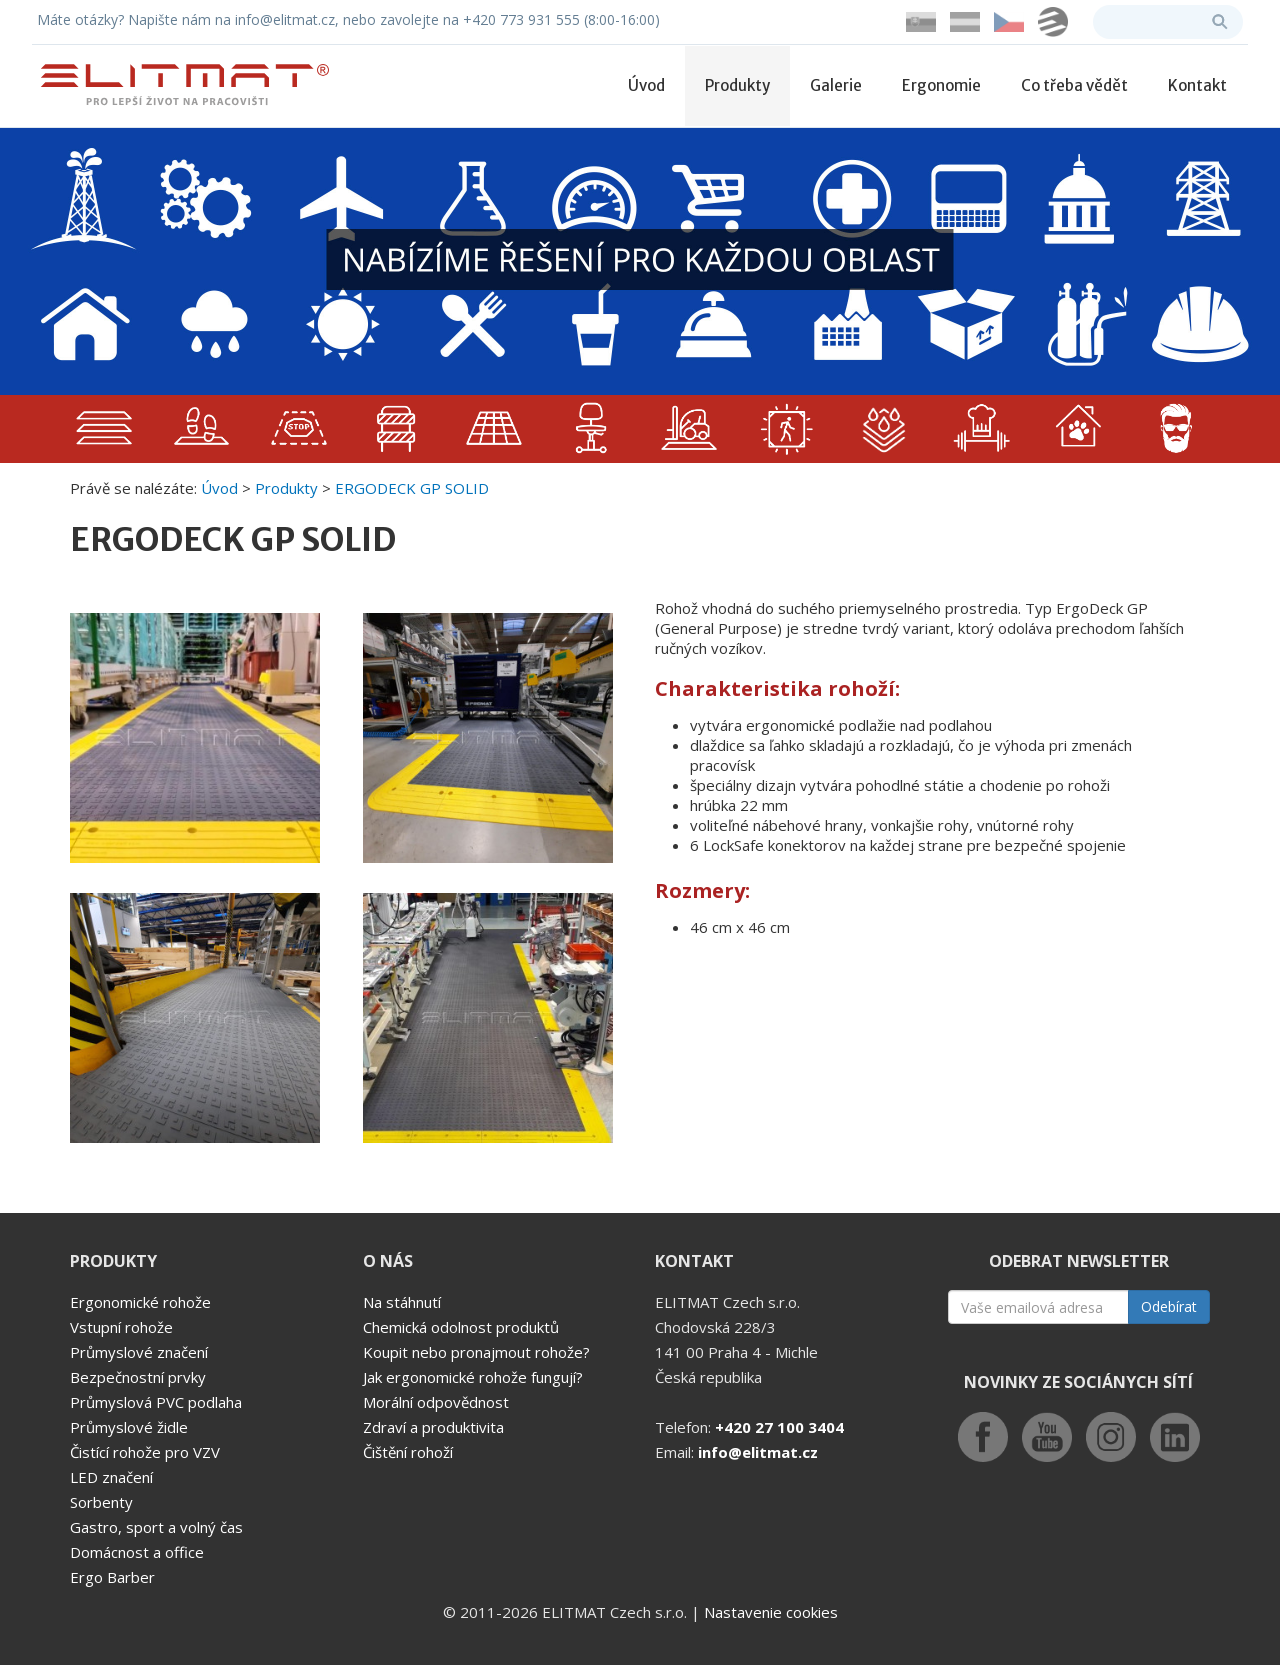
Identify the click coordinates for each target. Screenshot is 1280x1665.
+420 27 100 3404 (779, 1427)
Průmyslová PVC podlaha (156, 1402)
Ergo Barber (112, 1577)
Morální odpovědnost (436, 1402)
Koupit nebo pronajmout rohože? (476, 1352)
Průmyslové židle (129, 1427)
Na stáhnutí (402, 1302)
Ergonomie (941, 85)
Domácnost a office (137, 1552)
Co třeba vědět (1074, 85)
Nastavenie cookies (771, 1612)
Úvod (646, 85)
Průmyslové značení (139, 1352)
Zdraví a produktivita (433, 1427)
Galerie (836, 85)
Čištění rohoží (408, 1452)
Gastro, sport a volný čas (156, 1527)
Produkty (737, 85)
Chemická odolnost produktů (461, 1327)
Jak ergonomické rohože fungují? (473, 1377)
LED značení (111, 1477)
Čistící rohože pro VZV (145, 1452)
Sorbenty (101, 1502)
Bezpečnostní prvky (138, 1377)
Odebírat (1169, 1306)
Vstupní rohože (121, 1327)
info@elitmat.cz (758, 1452)
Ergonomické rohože (140, 1302)
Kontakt (1197, 85)
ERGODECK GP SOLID (412, 488)
